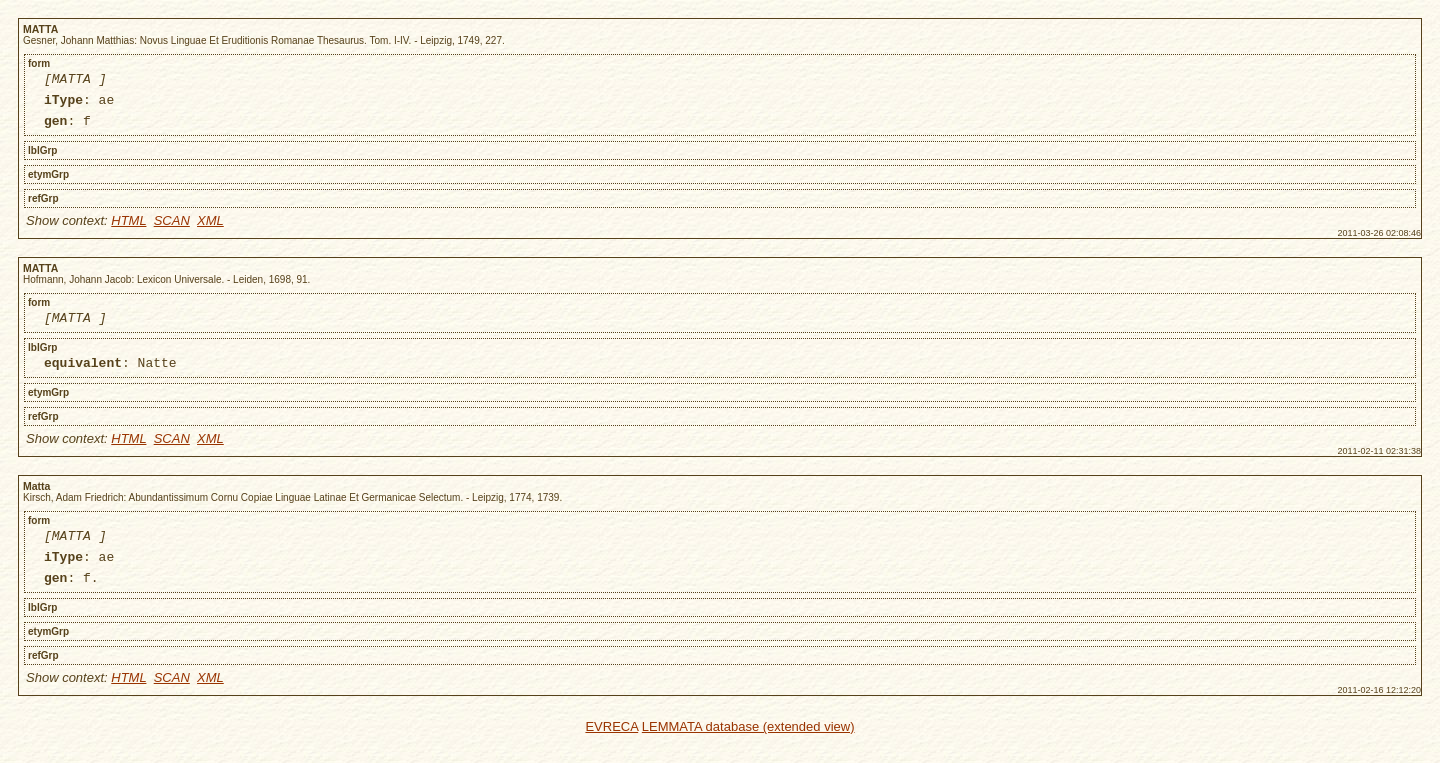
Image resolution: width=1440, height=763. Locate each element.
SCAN (172, 229)
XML (210, 229)
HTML (128, 229)
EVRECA (611, 750)
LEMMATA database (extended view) (748, 750)
